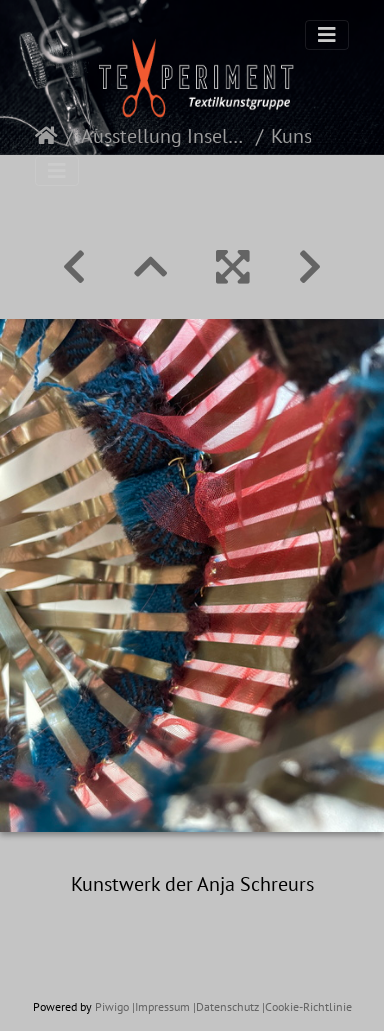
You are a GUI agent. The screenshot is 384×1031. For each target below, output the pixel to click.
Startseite (46, 136)
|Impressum (161, 1006)
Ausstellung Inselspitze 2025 (164, 136)
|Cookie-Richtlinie (307, 1006)
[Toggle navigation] (327, 35)
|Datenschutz (226, 1006)
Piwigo (112, 1006)
